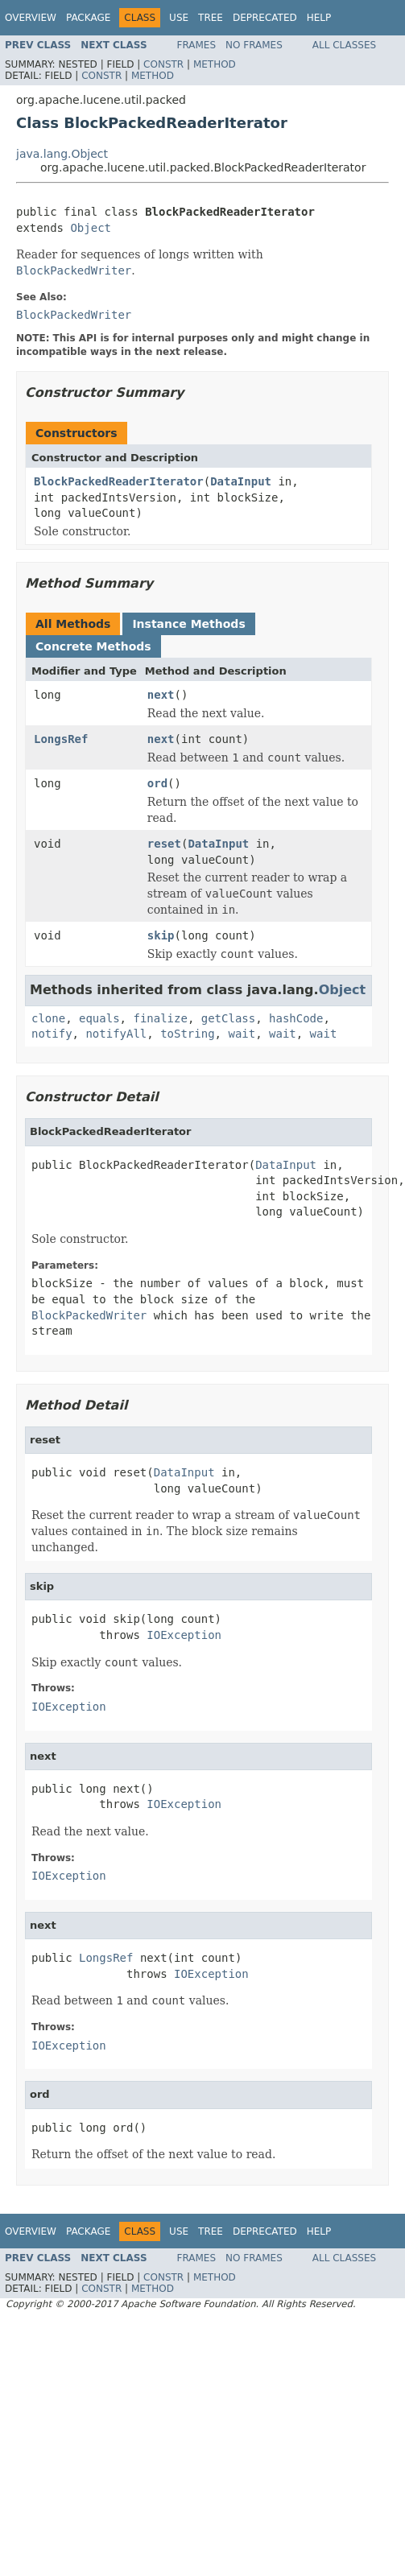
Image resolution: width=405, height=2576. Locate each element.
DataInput (240, 481)
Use (178, 17)
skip (161, 935)
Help (319, 17)
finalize (160, 1018)
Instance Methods (188, 623)
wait (241, 1033)
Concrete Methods (93, 646)
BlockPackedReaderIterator (119, 481)
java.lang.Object (62, 153)
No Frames (254, 45)
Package (88, 17)
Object (90, 227)
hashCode (296, 1018)
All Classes (344, 45)
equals (99, 1018)
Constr (163, 64)
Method (214, 64)
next (161, 694)
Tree (210, 17)
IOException (184, 1635)
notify (51, 1033)
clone (48, 1018)
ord (157, 783)
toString (187, 1033)
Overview (30, 17)
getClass (228, 1018)
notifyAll (116, 1033)
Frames (197, 45)
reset (164, 843)
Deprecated (265, 17)
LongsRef (61, 739)
